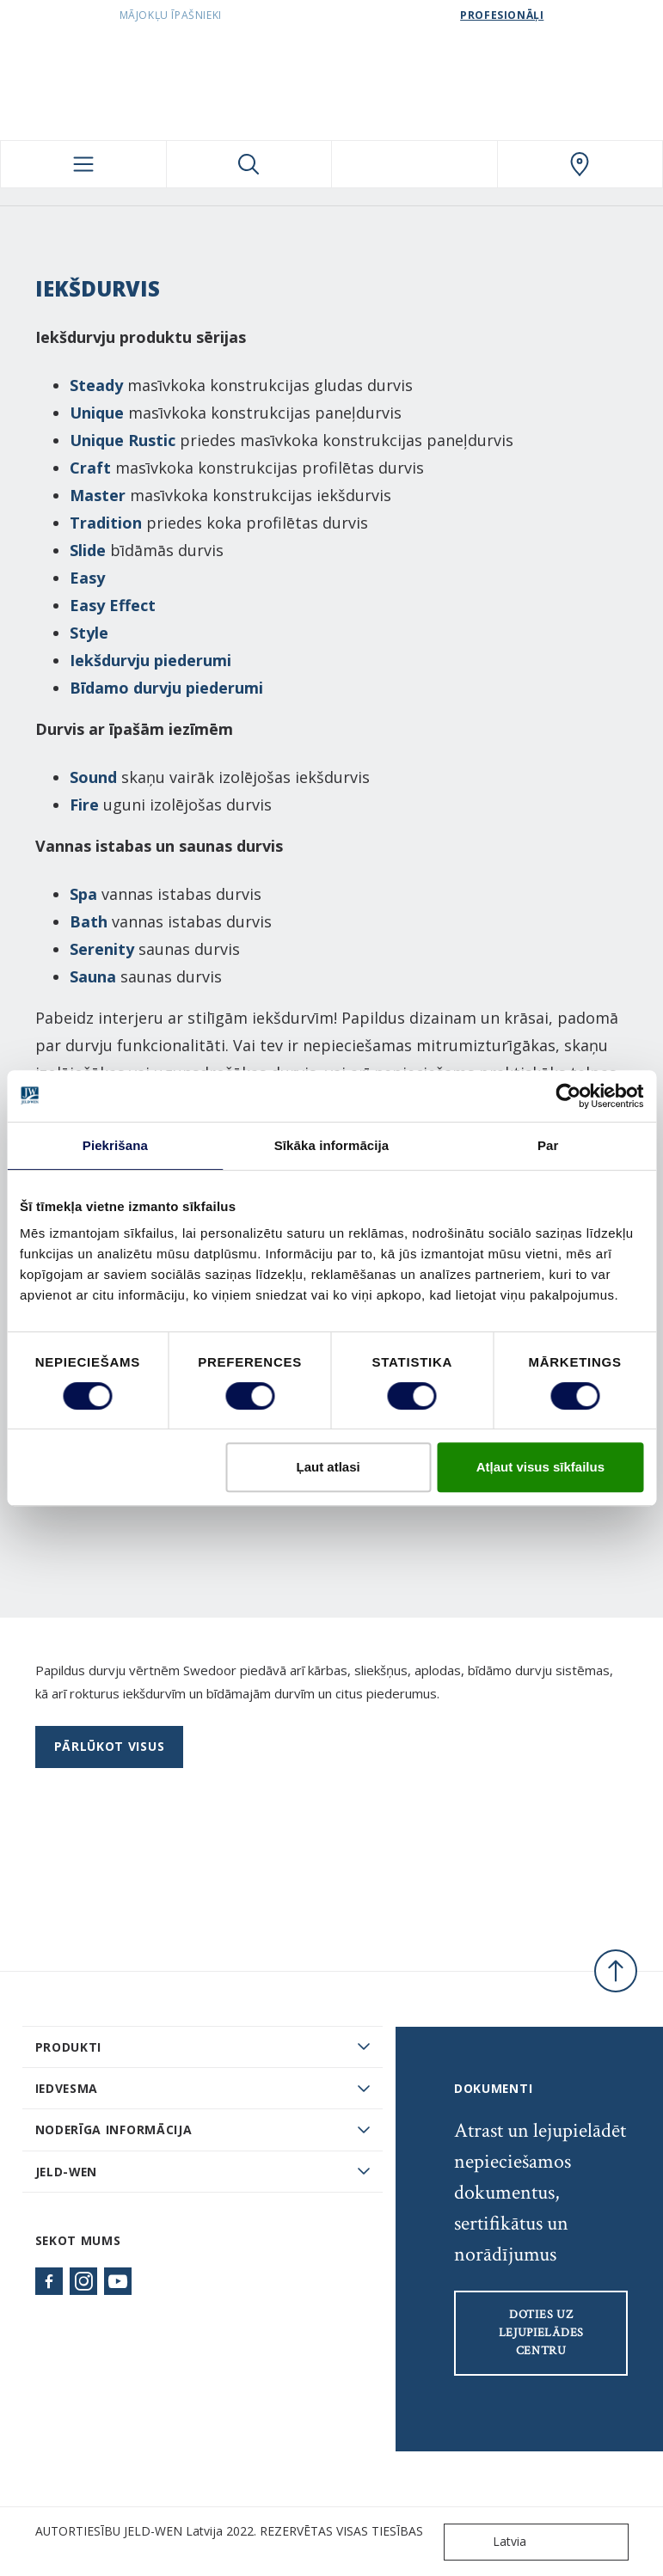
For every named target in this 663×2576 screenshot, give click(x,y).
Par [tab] (548, 1145)
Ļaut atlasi (328, 1466)
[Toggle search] (249, 164)
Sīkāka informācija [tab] (332, 1145)
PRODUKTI (68, 2047)
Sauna (93, 976)
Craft (90, 467)
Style (89, 632)
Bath (88, 921)
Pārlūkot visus (109, 1746)
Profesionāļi (501, 15)
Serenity (102, 949)
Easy (87, 577)
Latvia (488, 2542)
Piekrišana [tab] (115, 1145)
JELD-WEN (66, 2171)
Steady (96, 385)
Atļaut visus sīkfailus (540, 1466)
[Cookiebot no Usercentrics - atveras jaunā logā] (568, 1096)
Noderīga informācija (114, 2129)
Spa (83, 894)
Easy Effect (113, 605)
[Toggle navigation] (83, 164)
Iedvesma (67, 2088)
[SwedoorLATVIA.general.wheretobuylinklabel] (580, 164)
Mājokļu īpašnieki (171, 15)
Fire (84, 804)
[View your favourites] (414, 164)
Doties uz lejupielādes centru (541, 2333)
